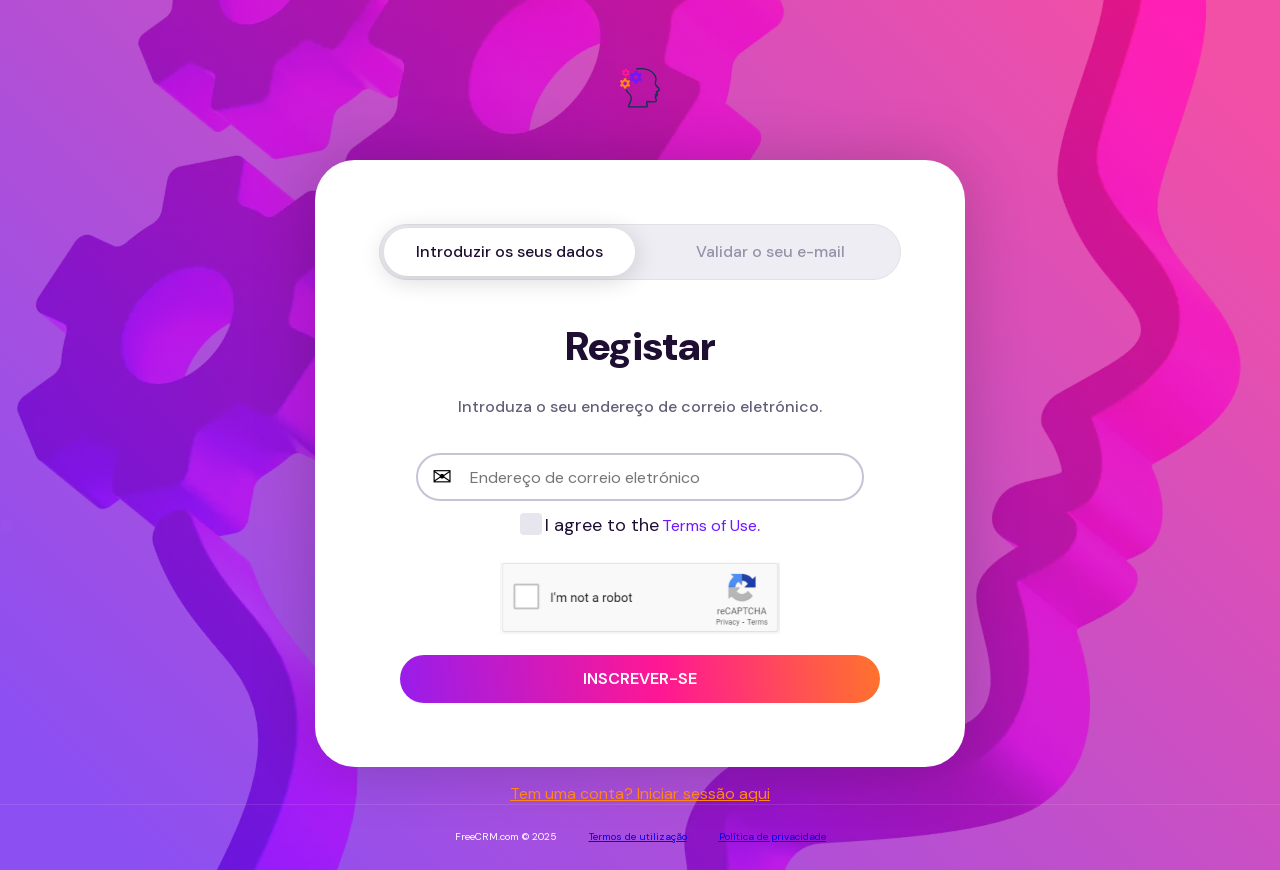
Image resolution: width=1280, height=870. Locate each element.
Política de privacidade (772, 836)
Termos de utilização (638, 836)
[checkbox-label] (639, 525)
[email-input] (640, 477)
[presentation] (652, 600)
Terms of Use (709, 525)
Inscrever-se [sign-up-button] (640, 678)
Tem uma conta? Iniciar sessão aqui (640, 793)
